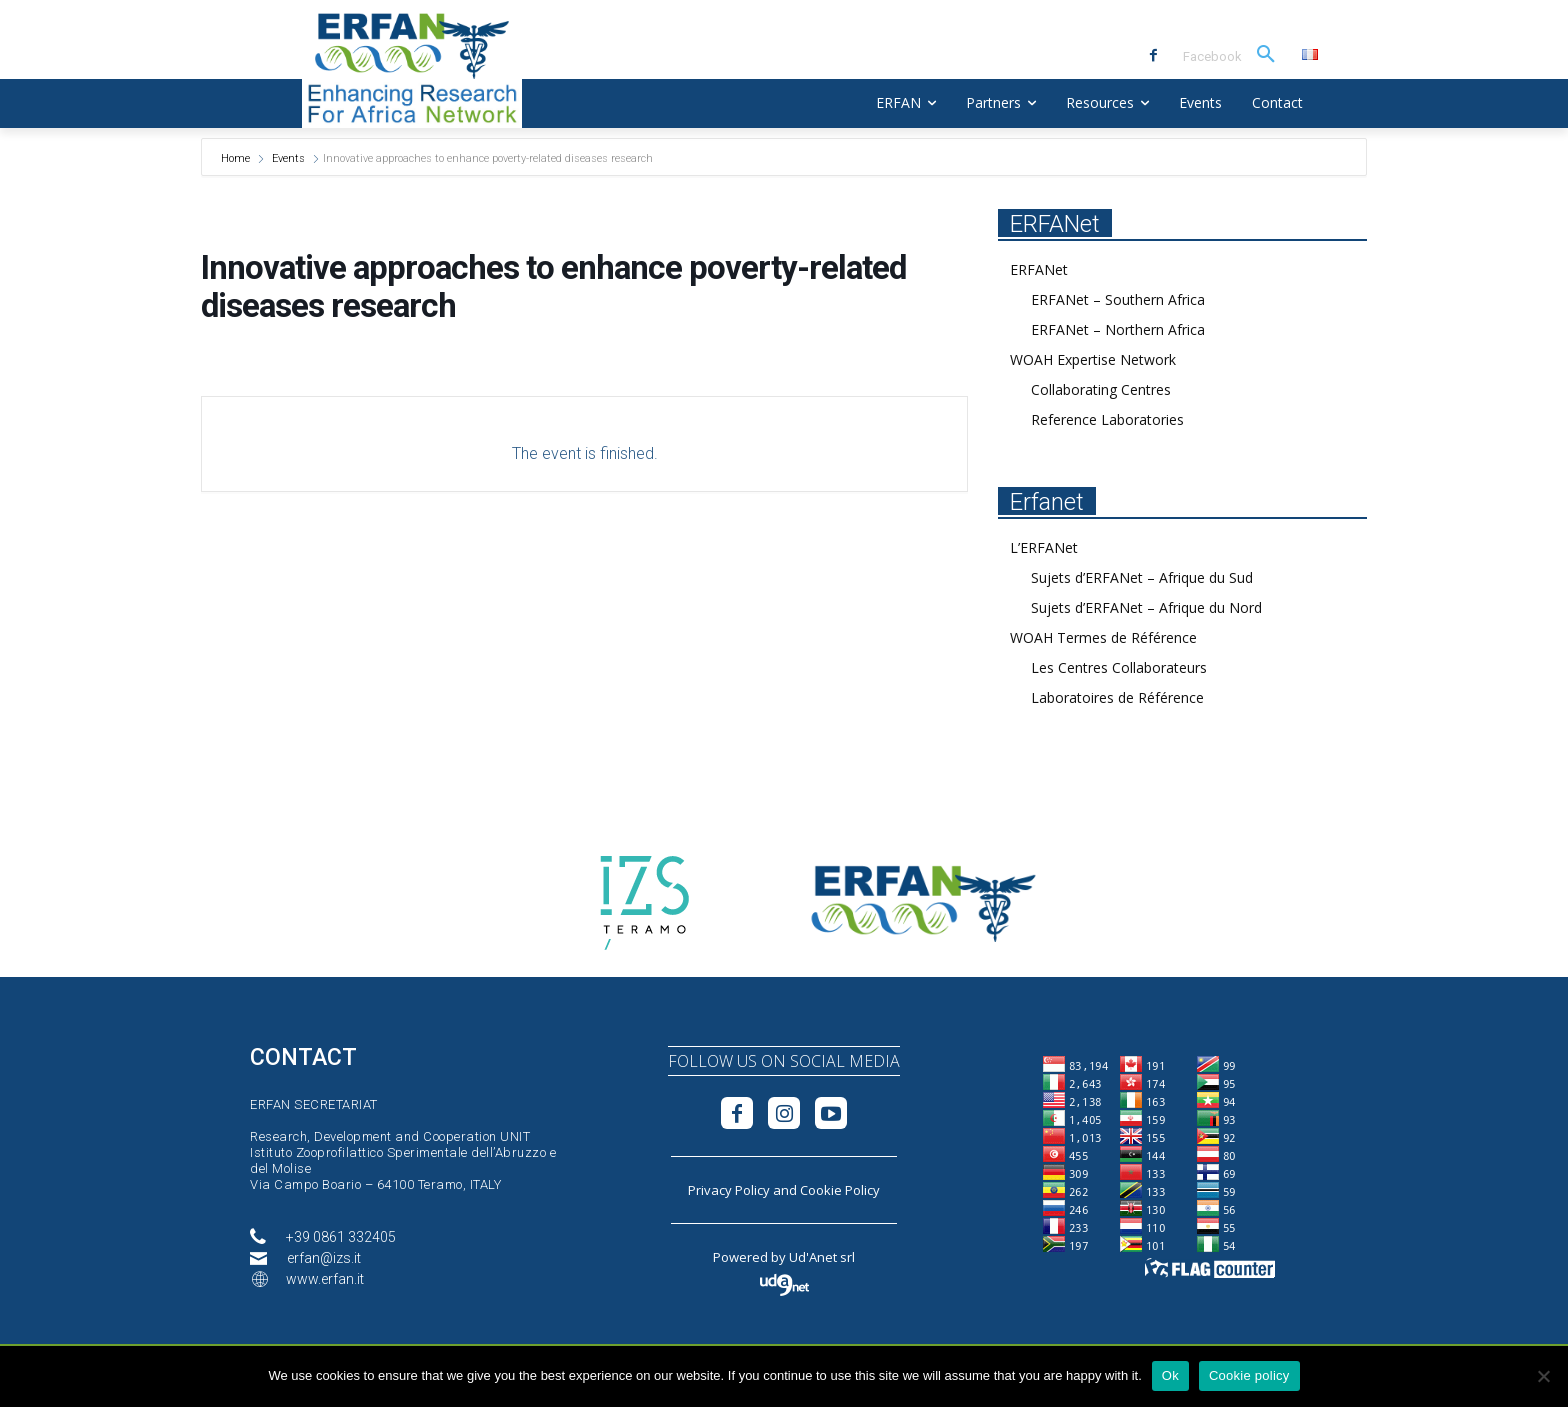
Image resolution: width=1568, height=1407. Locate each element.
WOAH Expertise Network (1093, 359)
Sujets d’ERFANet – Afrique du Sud (1142, 577)
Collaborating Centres (1101, 389)
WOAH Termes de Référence (1103, 637)
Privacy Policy (729, 1190)
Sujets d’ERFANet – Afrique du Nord (1146, 607)
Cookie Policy (840, 1190)
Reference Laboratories (1107, 419)
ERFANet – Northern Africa (1118, 329)
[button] (1266, 55)
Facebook (1212, 56)
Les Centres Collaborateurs (1119, 667)
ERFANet (1039, 269)
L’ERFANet (1044, 547)
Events (288, 158)
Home (237, 158)
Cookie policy (1249, 1375)
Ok (1170, 1375)
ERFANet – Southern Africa (1118, 299)
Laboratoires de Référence (1117, 697)
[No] (1543, 1376)
